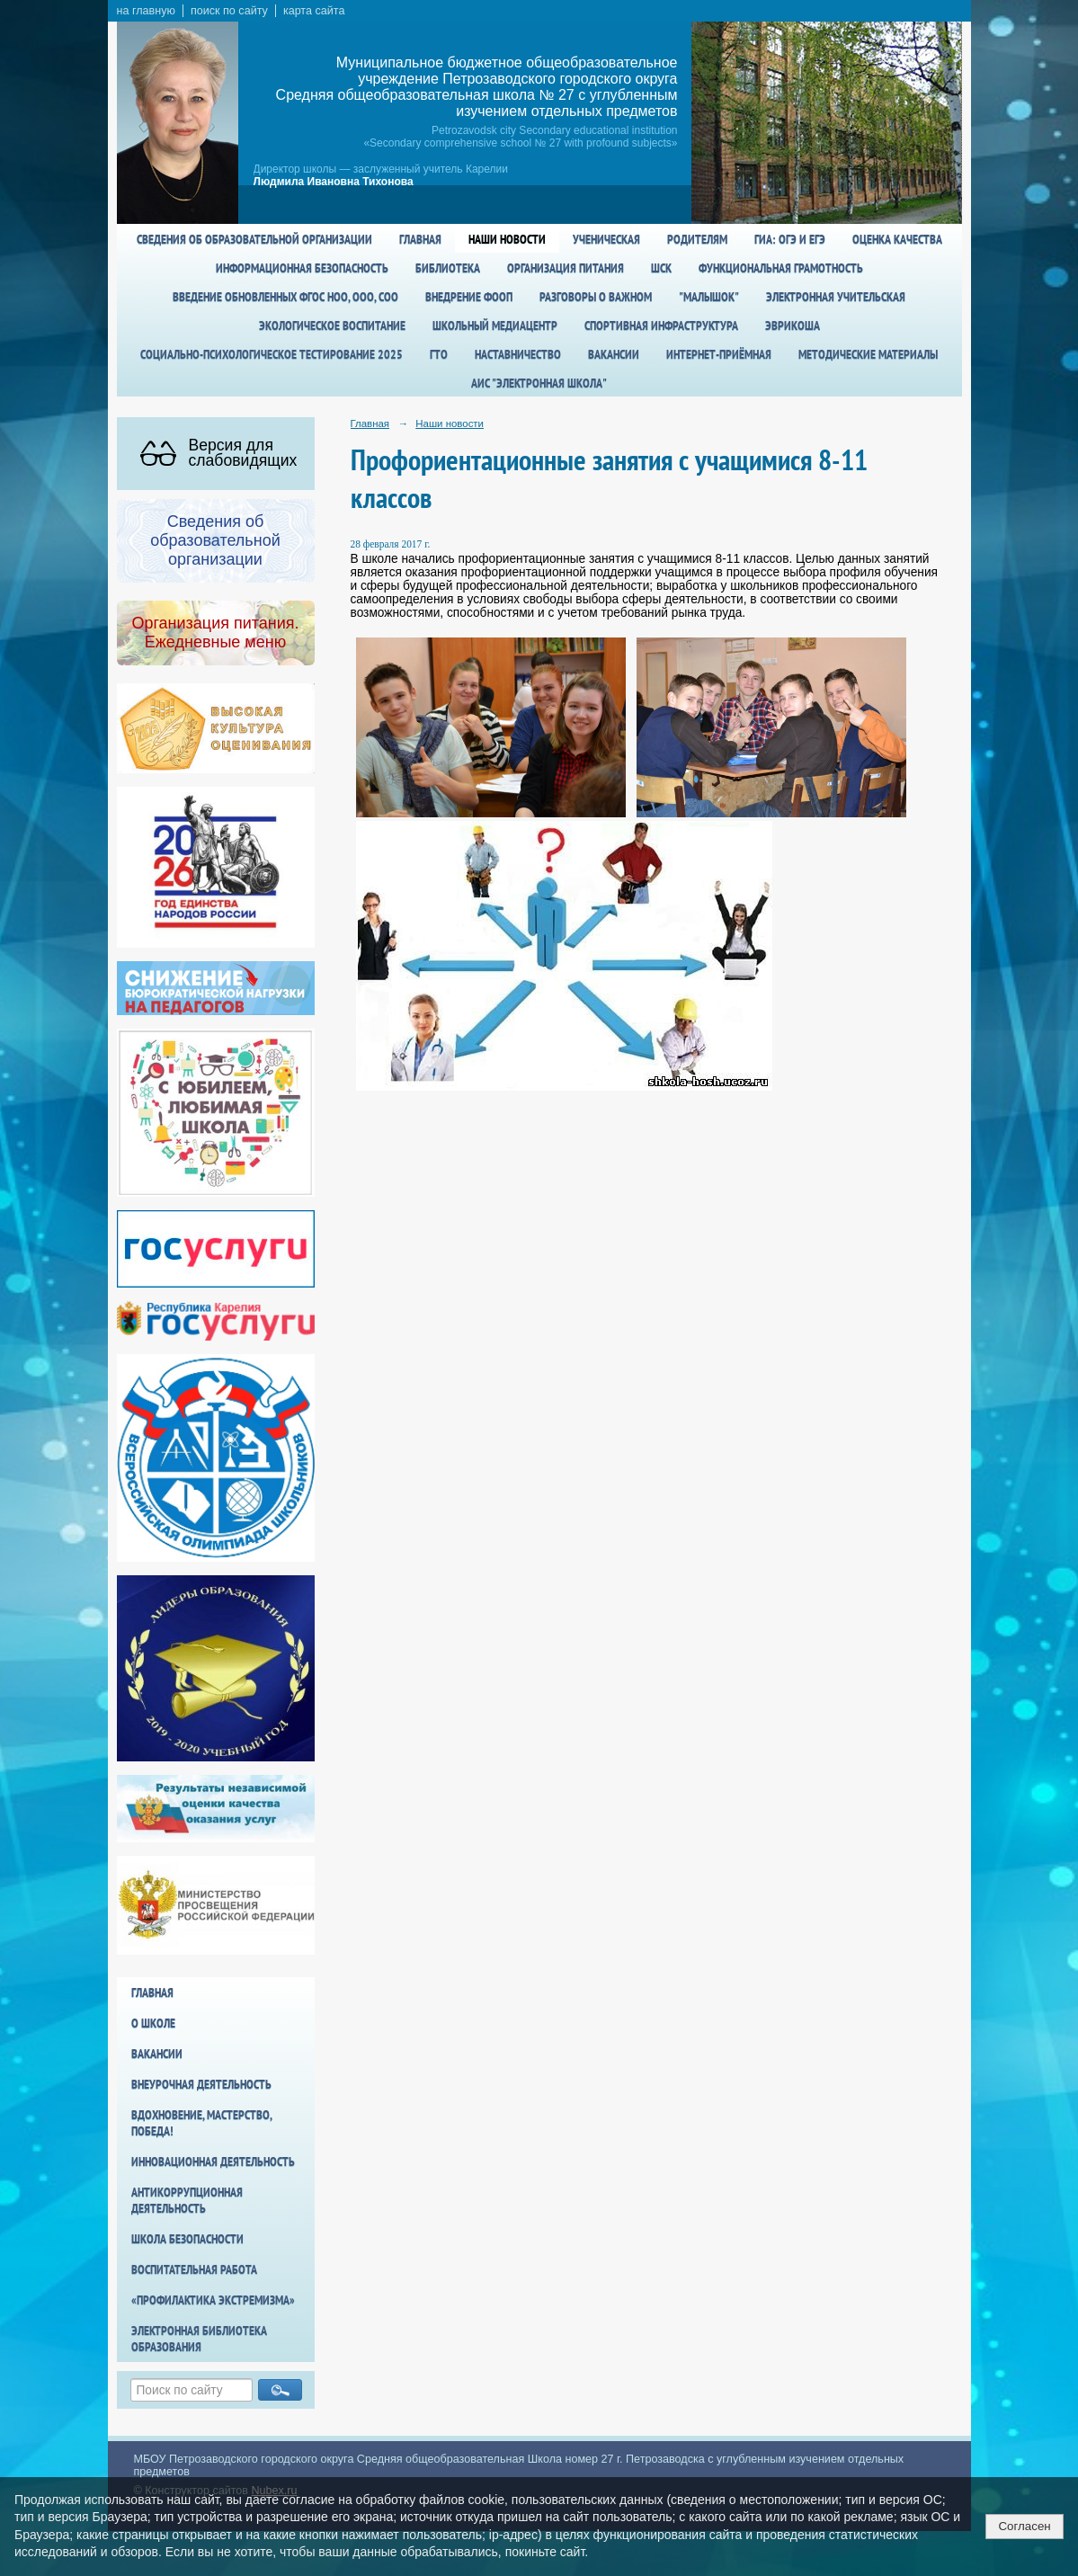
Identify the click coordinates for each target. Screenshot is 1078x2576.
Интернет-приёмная (718, 354)
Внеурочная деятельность (201, 2084)
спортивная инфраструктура (661, 325)
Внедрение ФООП (468, 297)
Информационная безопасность (302, 268)
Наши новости (507, 239)
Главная (420, 239)
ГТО (439, 354)
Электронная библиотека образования (199, 2338)
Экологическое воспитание (332, 325)
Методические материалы (868, 354)
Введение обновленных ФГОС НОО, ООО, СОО (285, 297)
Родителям (697, 239)
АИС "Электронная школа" (539, 383)
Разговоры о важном (595, 297)
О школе (153, 2023)
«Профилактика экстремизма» (213, 2300)
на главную (146, 10)
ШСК (661, 268)
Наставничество (518, 354)
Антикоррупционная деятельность (187, 2200)
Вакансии (613, 354)
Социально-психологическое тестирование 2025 (271, 354)
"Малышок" (709, 297)
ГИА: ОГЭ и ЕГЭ (789, 239)
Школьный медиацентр (494, 325)
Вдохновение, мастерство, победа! (201, 2123)
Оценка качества (897, 239)
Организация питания (565, 268)
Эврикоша (792, 325)
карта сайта (314, 10)
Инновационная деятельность (213, 2161)
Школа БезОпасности (187, 2239)
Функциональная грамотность (781, 268)
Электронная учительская (835, 297)
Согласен (1024, 2526)
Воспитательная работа (194, 2269)
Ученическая (606, 239)
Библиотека (447, 268)
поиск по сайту (229, 10)
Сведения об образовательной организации (254, 239)
